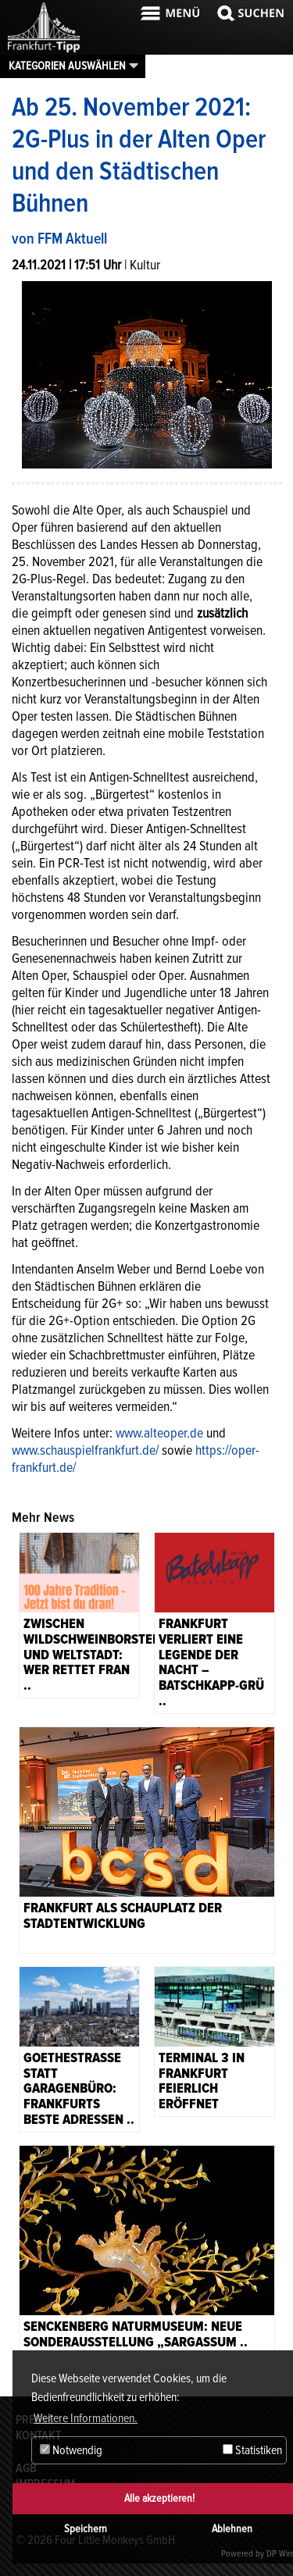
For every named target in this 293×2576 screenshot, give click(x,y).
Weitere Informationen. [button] (86, 2418)
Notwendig (71, 2450)
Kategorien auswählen (67, 66)
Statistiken (252, 2450)
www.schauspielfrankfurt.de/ (85, 1450)
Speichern (85, 2528)
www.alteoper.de (159, 1432)
